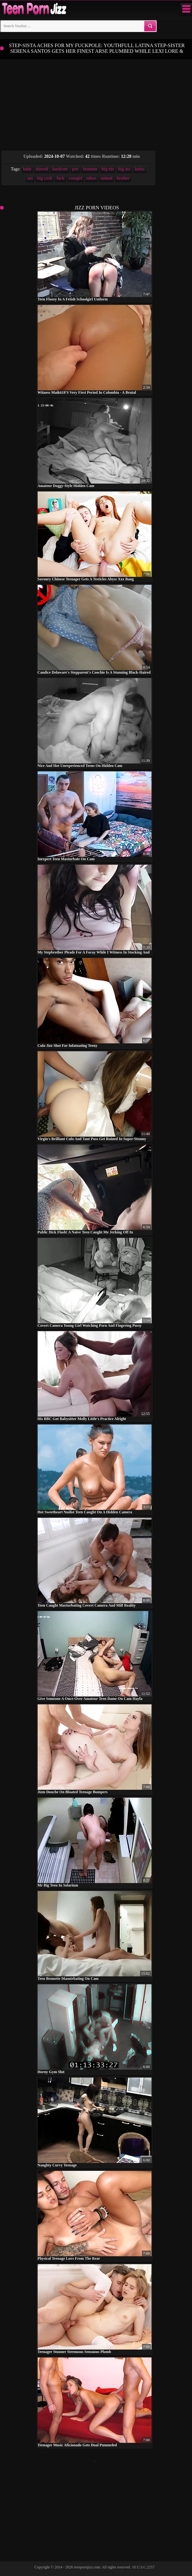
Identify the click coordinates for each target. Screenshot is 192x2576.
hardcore (60, 169)
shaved (42, 169)
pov (75, 169)
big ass (124, 169)
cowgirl (75, 178)
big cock (44, 178)
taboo (91, 178)
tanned (106, 178)
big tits (108, 169)
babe (27, 169)
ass (30, 178)
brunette (90, 169)
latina (140, 169)
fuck (61, 178)
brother (123, 178)
